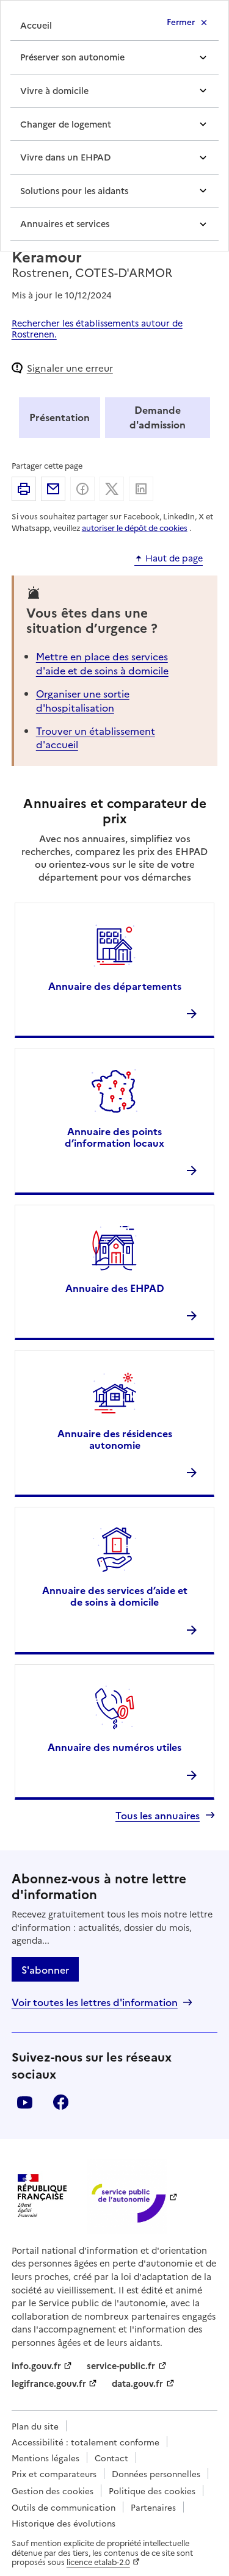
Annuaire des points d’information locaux (114, 1136)
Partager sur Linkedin (141, 489)
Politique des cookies (152, 2490)
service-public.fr (121, 2365)
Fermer (181, 21)
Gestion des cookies (52, 2490)
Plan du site (35, 2425)
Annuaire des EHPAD (114, 1287)
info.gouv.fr (36, 2365)
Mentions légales (45, 2457)
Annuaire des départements (114, 985)
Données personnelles (156, 2473)
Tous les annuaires (157, 1815)
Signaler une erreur (70, 367)
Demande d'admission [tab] (157, 417)
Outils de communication (63, 2507)
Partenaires (153, 2507)
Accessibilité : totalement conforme (85, 2441)
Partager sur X (112, 489)
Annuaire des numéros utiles (114, 1746)
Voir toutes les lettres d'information (95, 2002)
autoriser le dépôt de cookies (134, 527)
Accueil (36, 25)
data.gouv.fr (137, 2383)
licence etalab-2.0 (98, 2561)
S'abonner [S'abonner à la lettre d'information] (45, 1969)
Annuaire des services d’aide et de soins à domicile (114, 1595)
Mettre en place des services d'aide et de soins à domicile (102, 662)
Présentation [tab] (59, 417)
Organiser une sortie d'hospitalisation (82, 700)
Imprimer (24, 489)
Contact (111, 2457)
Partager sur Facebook (82, 489)
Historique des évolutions (63, 2522)
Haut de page (174, 558)
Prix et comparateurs (54, 2473)
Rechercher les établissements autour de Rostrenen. (97, 328)
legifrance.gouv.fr (49, 2383)
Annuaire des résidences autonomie (114, 1438)
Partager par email (53, 489)
